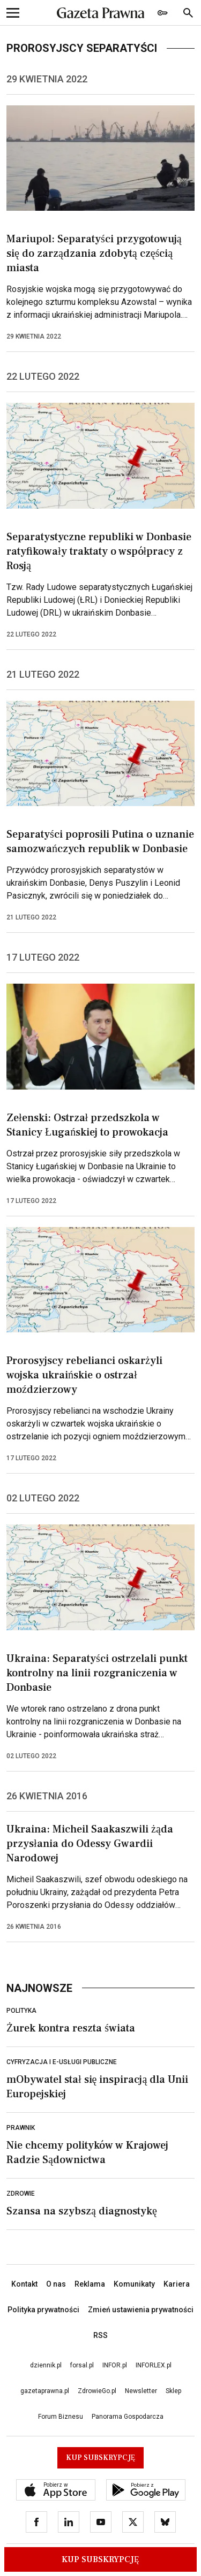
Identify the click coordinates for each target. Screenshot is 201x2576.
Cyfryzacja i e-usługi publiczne (61, 2062)
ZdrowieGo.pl (97, 2391)
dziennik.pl (46, 2365)
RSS (100, 2335)
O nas (56, 2284)
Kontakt (24, 2284)
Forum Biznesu (60, 2416)
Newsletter (141, 2391)
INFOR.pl (114, 2365)
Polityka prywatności (43, 2309)
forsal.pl (82, 2365)
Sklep (173, 2391)
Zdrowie (20, 2193)
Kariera (176, 2284)
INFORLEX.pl (154, 2365)
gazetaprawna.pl (44, 2391)
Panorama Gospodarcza (127, 2416)
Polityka (21, 2010)
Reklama (90, 2284)
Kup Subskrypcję (100, 2559)
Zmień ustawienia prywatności (140, 2309)
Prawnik (20, 2128)
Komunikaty (134, 2284)
